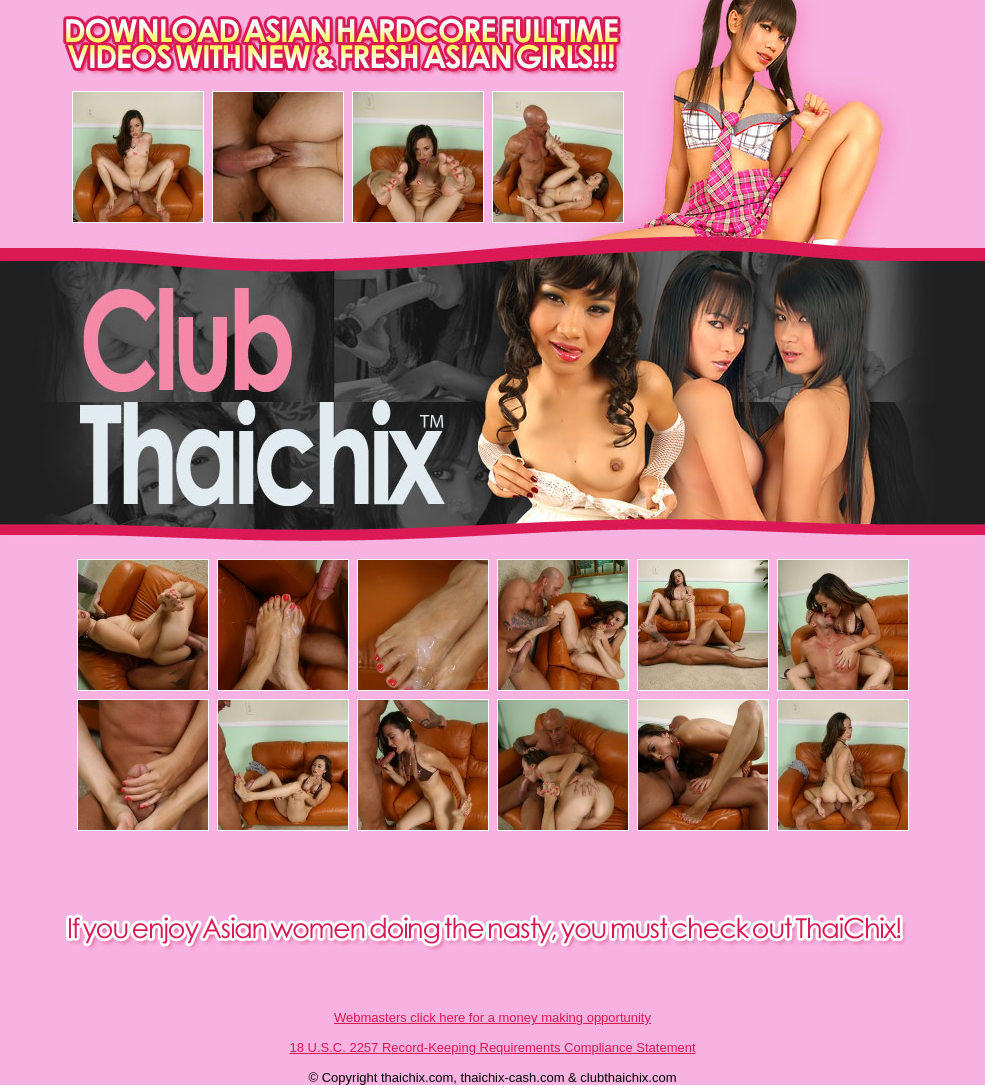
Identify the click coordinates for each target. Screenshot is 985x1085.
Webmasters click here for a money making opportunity (492, 1017)
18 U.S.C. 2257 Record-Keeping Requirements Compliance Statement (492, 1047)
